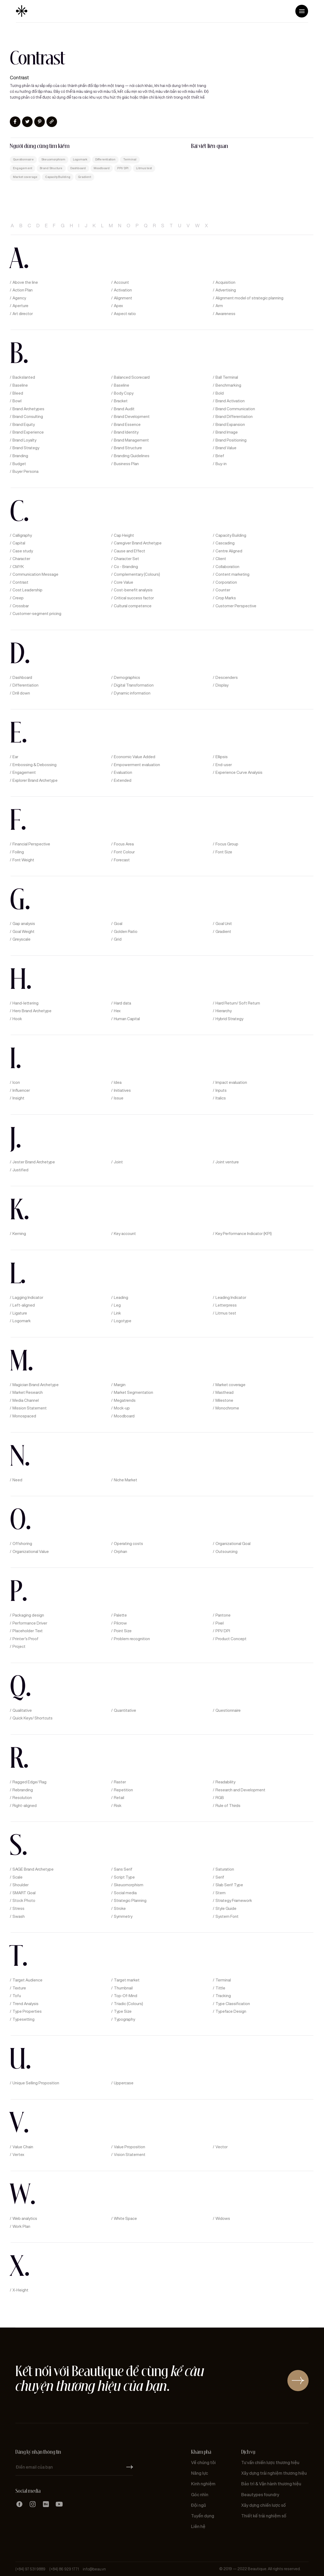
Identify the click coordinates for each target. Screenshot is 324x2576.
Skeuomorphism (53, 159)
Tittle (220, 1988)
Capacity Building (57, 177)
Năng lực (199, 2473)
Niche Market (125, 1480)
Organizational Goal (232, 1543)
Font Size (223, 852)
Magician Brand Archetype (35, 1384)
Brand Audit (124, 409)
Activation (123, 290)
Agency (19, 298)
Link (117, 1313)
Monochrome (227, 1408)
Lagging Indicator (27, 1297)
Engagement (22, 168)
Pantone (223, 1615)
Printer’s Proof (25, 1638)
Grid (118, 939)
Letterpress (226, 1305)
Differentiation (105, 159)
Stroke (120, 1908)
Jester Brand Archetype (33, 1162)
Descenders (226, 677)
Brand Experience (28, 432)
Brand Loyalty (24, 440)
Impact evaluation (231, 1082)
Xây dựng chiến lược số (263, 2505)
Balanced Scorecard (132, 377)
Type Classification (232, 2003)
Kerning (19, 1233)
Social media (125, 1892)
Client (220, 558)
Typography (124, 2019)
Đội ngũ (198, 2505)
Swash (18, 1916)
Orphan (120, 1551)
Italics (220, 1098)
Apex (118, 305)
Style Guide (225, 1908)
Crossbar (20, 606)
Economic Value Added (134, 756)
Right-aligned (24, 1805)
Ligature (19, 1313)
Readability (225, 1782)
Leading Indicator (230, 1297)
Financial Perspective (31, 844)
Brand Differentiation (234, 416)
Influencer (21, 1090)
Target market (127, 1980)
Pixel (219, 1623)
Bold (219, 393)
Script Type (124, 1877)
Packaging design (28, 1615)
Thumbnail (123, 1988)
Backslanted (23, 377)
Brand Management (131, 440)
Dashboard (78, 168)
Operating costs (128, 1543)
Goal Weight (23, 931)
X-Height (20, 2290)
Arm (219, 305)
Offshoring (22, 1543)
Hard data (122, 1003)
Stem (220, 1892)
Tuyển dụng (202, 2515)
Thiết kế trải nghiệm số (263, 2515)
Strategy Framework (233, 1900)
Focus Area (124, 844)
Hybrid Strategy (229, 1018)
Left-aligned (23, 1305)
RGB (219, 1797)
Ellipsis (221, 756)
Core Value (123, 582)
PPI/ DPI (122, 168)
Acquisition (225, 282)
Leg (117, 1305)
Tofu (16, 1995)
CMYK (18, 566)
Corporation (226, 582)
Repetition (123, 1790)
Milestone (224, 1400)
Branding (20, 455)
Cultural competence (133, 606)
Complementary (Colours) (137, 574)
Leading (121, 1297)
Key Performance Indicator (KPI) (243, 1233)
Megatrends (125, 1400)
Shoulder (20, 1885)
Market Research (27, 1392)
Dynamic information (132, 693)
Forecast (122, 860)
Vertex (18, 2154)
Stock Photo (23, 1900)
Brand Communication (235, 409)
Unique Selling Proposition (35, 2083)
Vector (221, 2147)
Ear (15, 756)
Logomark (80, 159)
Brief (219, 455)
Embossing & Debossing (34, 764)
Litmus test (144, 168)
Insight (18, 1098)
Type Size (123, 2011)
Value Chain (22, 2147)
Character (21, 558)
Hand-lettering (25, 1003)
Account (121, 282)
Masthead (224, 1392)
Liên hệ (198, 2526)
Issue (118, 1098)
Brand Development (132, 416)
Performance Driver (29, 1623)
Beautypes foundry (260, 2494)
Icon (16, 1082)
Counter (222, 590)
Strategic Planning (130, 1900)
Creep (18, 598)
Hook (17, 1018)
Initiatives (122, 1090)
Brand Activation (230, 401)
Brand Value (225, 448)
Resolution (22, 1797)
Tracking (223, 1995)
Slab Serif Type (229, 1885)
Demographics (127, 677)
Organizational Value (30, 1551)
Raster (120, 1782)
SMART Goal (24, 1892)
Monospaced (24, 1416)
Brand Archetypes (28, 409)
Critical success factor (134, 598)
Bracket (121, 401)
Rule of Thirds (227, 1805)
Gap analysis (23, 923)
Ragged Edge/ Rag (29, 1782)
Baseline (20, 385)
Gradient (84, 177)
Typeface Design (230, 2011)
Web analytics (24, 2218)
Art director (22, 313)
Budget (19, 463)
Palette (120, 1615)
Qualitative (22, 1710)
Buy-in (221, 463)
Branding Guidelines (131, 455)
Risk (118, 1805)
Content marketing (232, 574)
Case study (22, 551)
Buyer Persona (25, 471)
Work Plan (21, 2226)
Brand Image (226, 432)
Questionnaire (23, 159)
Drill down (21, 693)
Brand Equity (23, 424)
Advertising (225, 290)
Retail (119, 1797)
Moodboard (102, 168)
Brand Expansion (230, 424)
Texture (19, 1988)
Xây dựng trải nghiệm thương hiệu (274, 2473)
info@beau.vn (94, 2569)
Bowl (16, 401)
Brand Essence (127, 424)
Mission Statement (29, 1408)
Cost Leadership (27, 590)
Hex (117, 1010)
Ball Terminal (226, 377)
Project (18, 1646)
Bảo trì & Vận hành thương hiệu (271, 2483)
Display (221, 685)
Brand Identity (126, 432)
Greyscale (21, 939)
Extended (122, 780)
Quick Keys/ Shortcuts (32, 1718)
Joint (118, 1162)
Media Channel (25, 1400)
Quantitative (125, 1710)
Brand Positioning (231, 440)
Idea (118, 1082)
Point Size (123, 1630)
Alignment (123, 298)
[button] (301, 11)
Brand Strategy (25, 448)
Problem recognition (132, 1638)
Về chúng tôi (203, 2462)
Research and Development (240, 1790)
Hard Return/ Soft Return (237, 1003)
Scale (17, 1877)
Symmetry (123, 1916)
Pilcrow (120, 1623)
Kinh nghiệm (203, 2483)
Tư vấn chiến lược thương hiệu (270, 2462)
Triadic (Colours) (128, 2003)
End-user (223, 764)
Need (17, 1480)
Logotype (122, 1320)
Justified (20, 1170)
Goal (118, 923)
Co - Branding (126, 566)
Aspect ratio (125, 313)
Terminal (130, 159)
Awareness (225, 313)
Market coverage (25, 177)
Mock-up (122, 1408)
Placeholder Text (27, 1630)
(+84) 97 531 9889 (30, 2569)
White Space (125, 2218)
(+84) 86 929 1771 (64, 2569)
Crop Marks (225, 598)
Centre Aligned (228, 551)
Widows (222, 2218)
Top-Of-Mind (125, 1995)
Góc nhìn (199, 2494)
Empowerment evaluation (137, 764)
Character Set (126, 558)
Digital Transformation (134, 685)
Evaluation (123, 772)
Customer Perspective (235, 606)
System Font (227, 1916)
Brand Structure (51, 168)
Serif (219, 1877)
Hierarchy (223, 1010)
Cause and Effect (129, 551)
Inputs (221, 1090)
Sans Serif (123, 1869)
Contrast (20, 582)
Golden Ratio (125, 931)
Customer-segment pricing (36, 613)
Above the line (25, 282)
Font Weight (23, 860)
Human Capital (127, 1018)
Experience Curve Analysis (238, 772)
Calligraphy (22, 535)
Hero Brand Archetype (31, 1010)
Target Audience (27, 1980)
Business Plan (126, 463)
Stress (18, 1908)
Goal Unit (223, 923)
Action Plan (22, 290)
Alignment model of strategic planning (249, 298)
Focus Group (226, 844)
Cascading (225, 543)
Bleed (17, 393)
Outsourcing (226, 1551)
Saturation (224, 1869)
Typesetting (23, 2019)
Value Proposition (129, 2147)
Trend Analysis (25, 2003)
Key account (125, 1233)
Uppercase (123, 2083)
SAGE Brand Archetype (33, 1869)
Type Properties (27, 2011)
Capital (18, 543)
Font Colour (124, 852)
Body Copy (123, 393)
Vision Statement (129, 2154)
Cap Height (124, 535)
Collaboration (227, 566)
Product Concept (231, 1638)
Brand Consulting (27, 416)
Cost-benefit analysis (133, 590)
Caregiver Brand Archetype (138, 543)
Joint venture (227, 1162)
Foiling (18, 852)
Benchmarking (228, 385)
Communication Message (35, 574)
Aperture (20, 305)
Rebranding (22, 1790)
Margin (120, 1384)
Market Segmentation (133, 1392)
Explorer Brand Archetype (35, 780)
